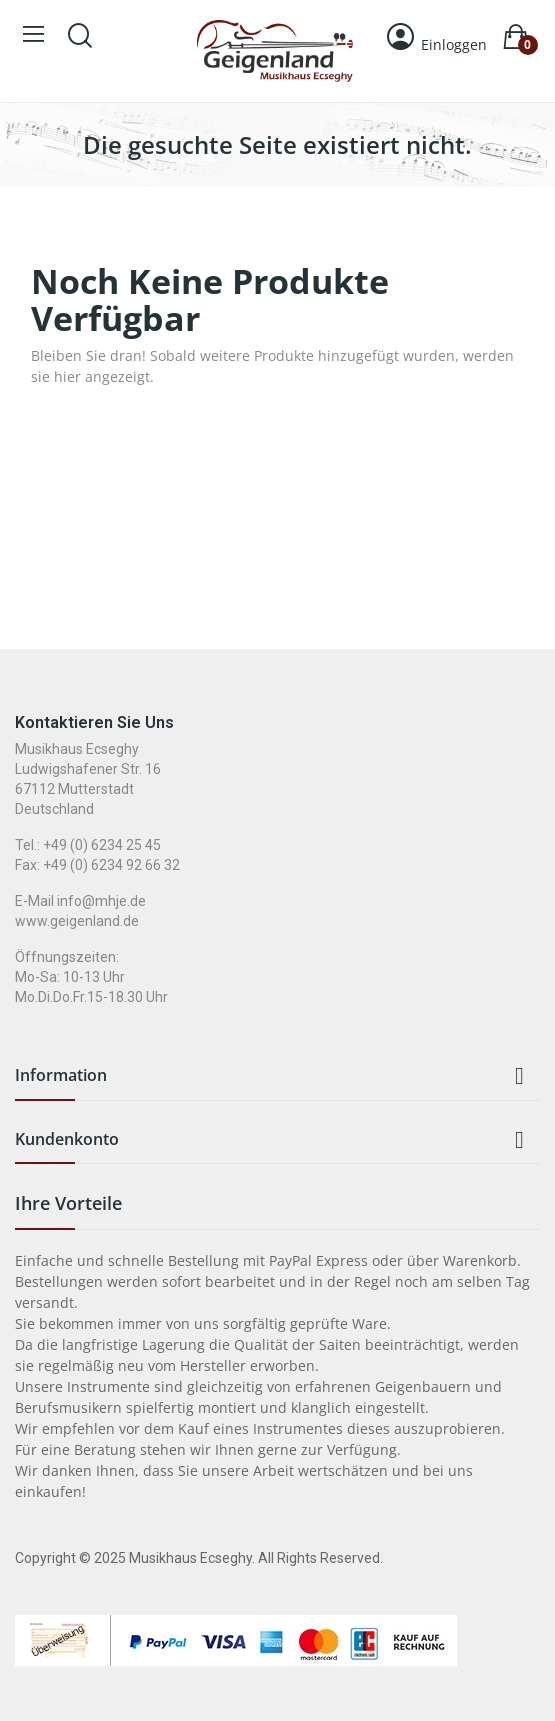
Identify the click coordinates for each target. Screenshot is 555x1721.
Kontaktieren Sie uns (94, 722)
